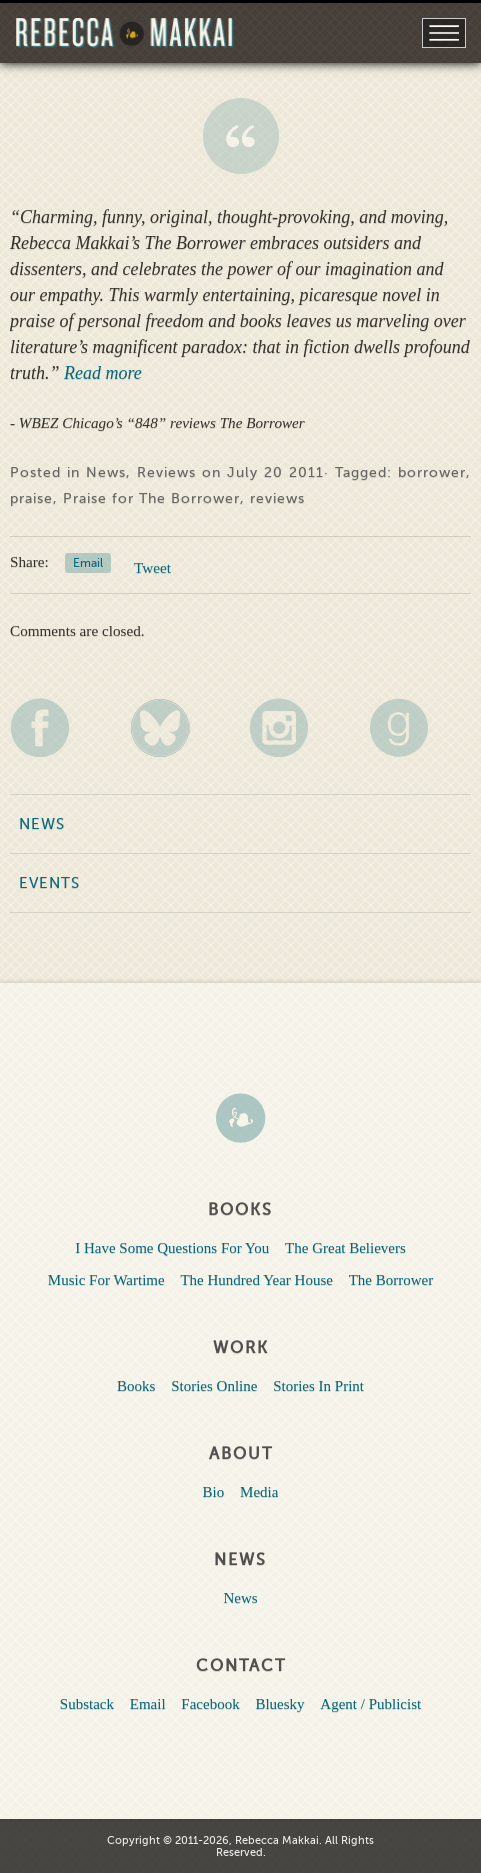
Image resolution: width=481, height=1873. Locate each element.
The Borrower (391, 1280)
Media (259, 1492)
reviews (277, 498)
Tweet (152, 567)
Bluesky (279, 1704)
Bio (214, 1492)
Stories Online (214, 1386)
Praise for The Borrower (151, 498)
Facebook (210, 1704)
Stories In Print (318, 1386)
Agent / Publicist (370, 1704)
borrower (432, 472)
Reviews (166, 472)
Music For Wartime (106, 1280)
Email (88, 563)
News (106, 472)
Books (136, 1386)
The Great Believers (345, 1248)
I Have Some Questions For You (172, 1248)
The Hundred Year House (256, 1280)
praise (31, 498)
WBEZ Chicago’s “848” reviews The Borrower (241, 136)
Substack (87, 1704)
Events (49, 883)
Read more (101, 373)
